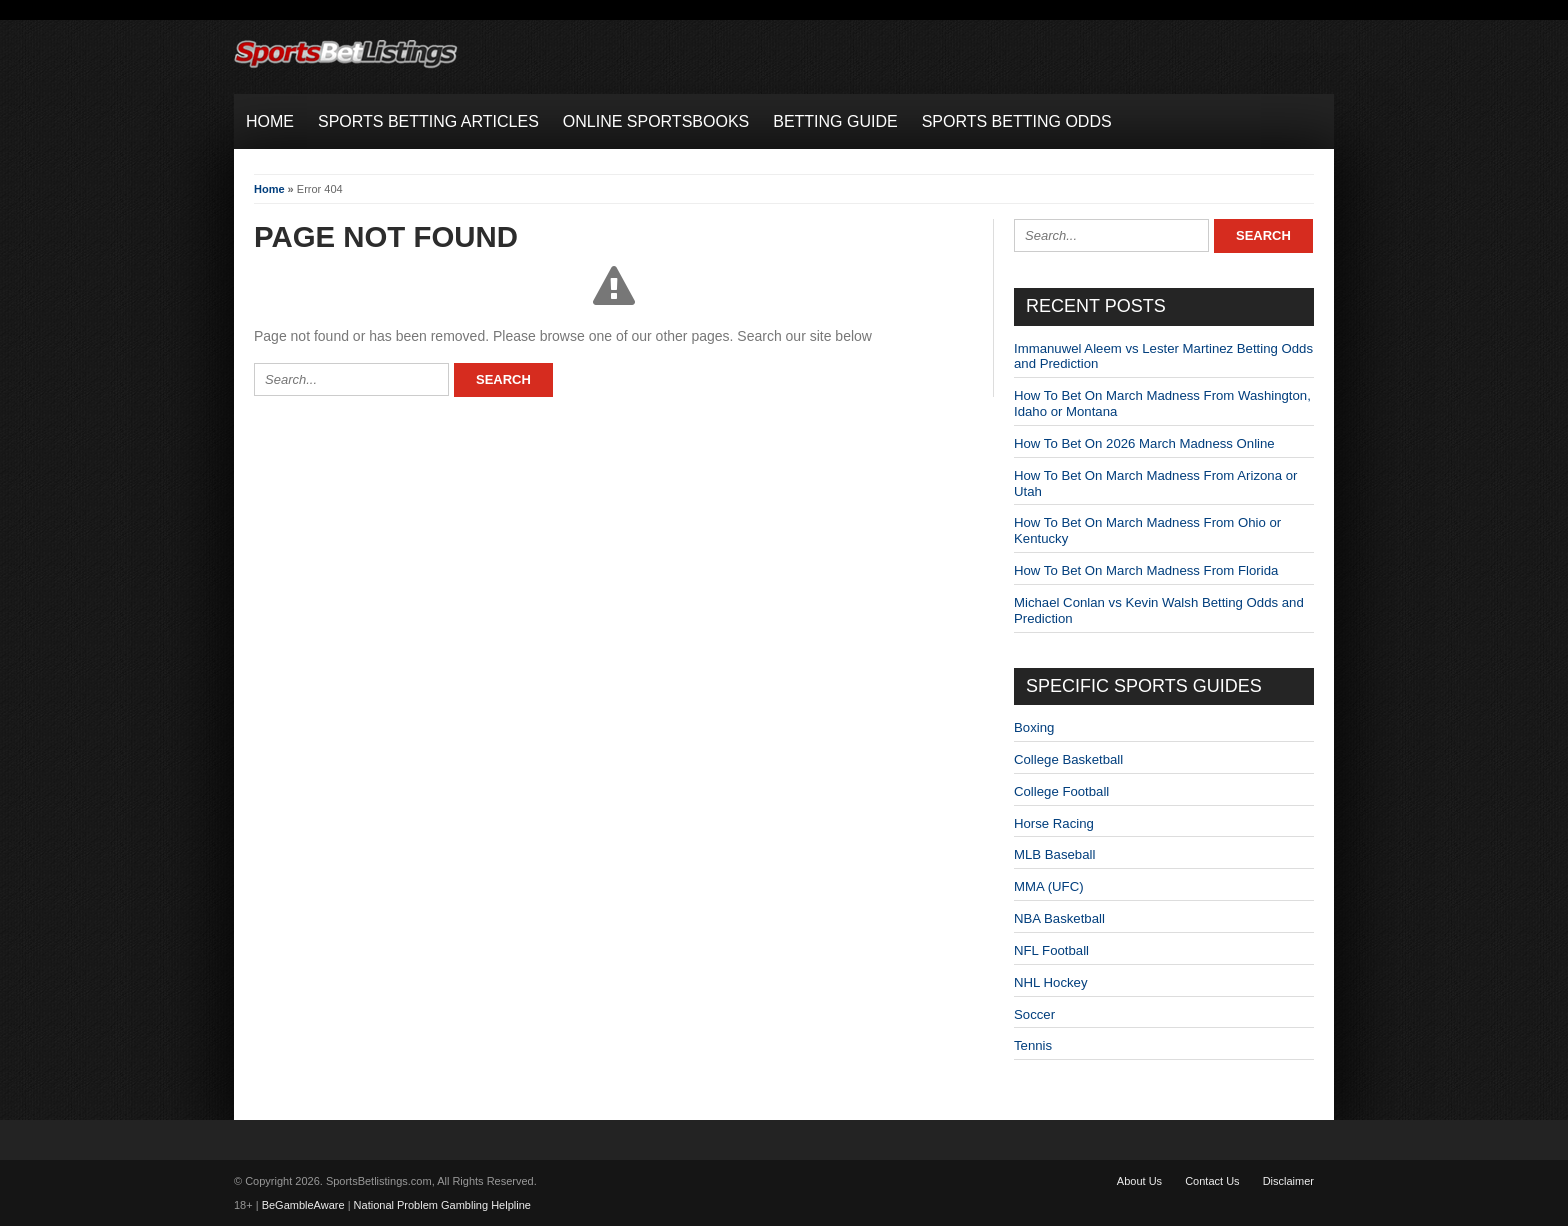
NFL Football (1051, 950)
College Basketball (1068, 759)
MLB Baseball (1054, 854)
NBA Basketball (1059, 918)
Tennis (1033, 1045)
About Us (1139, 1181)
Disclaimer (1288, 1181)
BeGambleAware (303, 1205)
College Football (1061, 791)
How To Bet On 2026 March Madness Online (1144, 443)
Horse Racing (1054, 823)
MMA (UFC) (1049, 886)
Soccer (1034, 1014)
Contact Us (1212, 1181)
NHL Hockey (1051, 982)
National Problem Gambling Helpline (442, 1205)
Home (269, 189)
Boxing (1034, 727)
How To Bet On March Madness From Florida (1146, 570)
